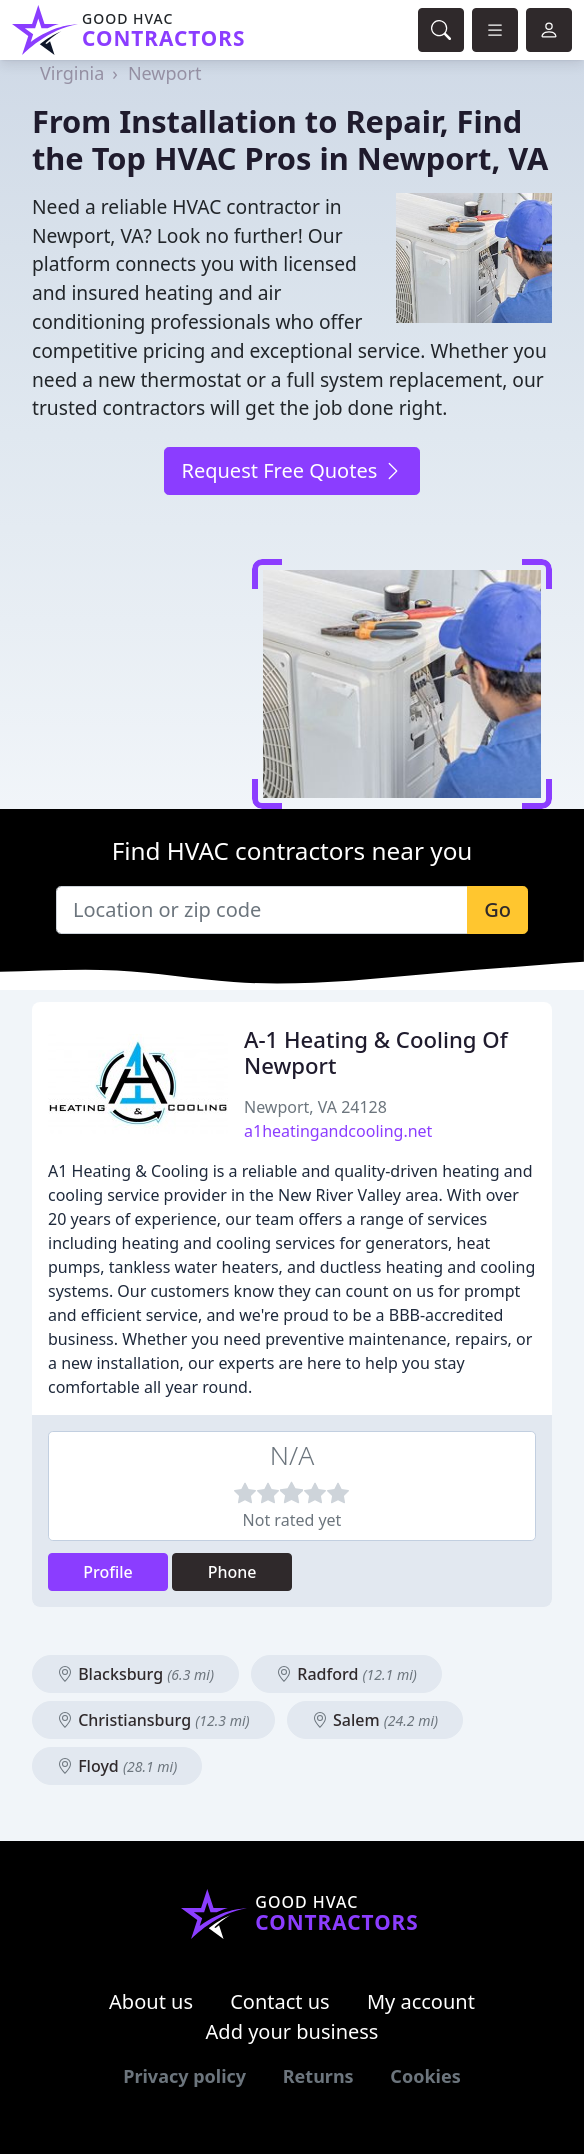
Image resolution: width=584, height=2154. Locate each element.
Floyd (117, 1766)
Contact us (280, 2001)
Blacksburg (135, 1674)
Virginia (72, 73)
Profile (108, 1572)
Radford (346, 1674)
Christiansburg (153, 1720)
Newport (165, 73)
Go (497, 909)
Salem (375, 1720)
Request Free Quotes (291, 470)
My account (421, 2001)
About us (151, 2001)
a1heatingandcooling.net (338, 1131)
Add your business (292, 2031)
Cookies (425, 2076)
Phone (232, 1572)
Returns (318, 2076)
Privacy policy (184, 2076)
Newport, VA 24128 (315, 1107)
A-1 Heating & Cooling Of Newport (376, 1052)
